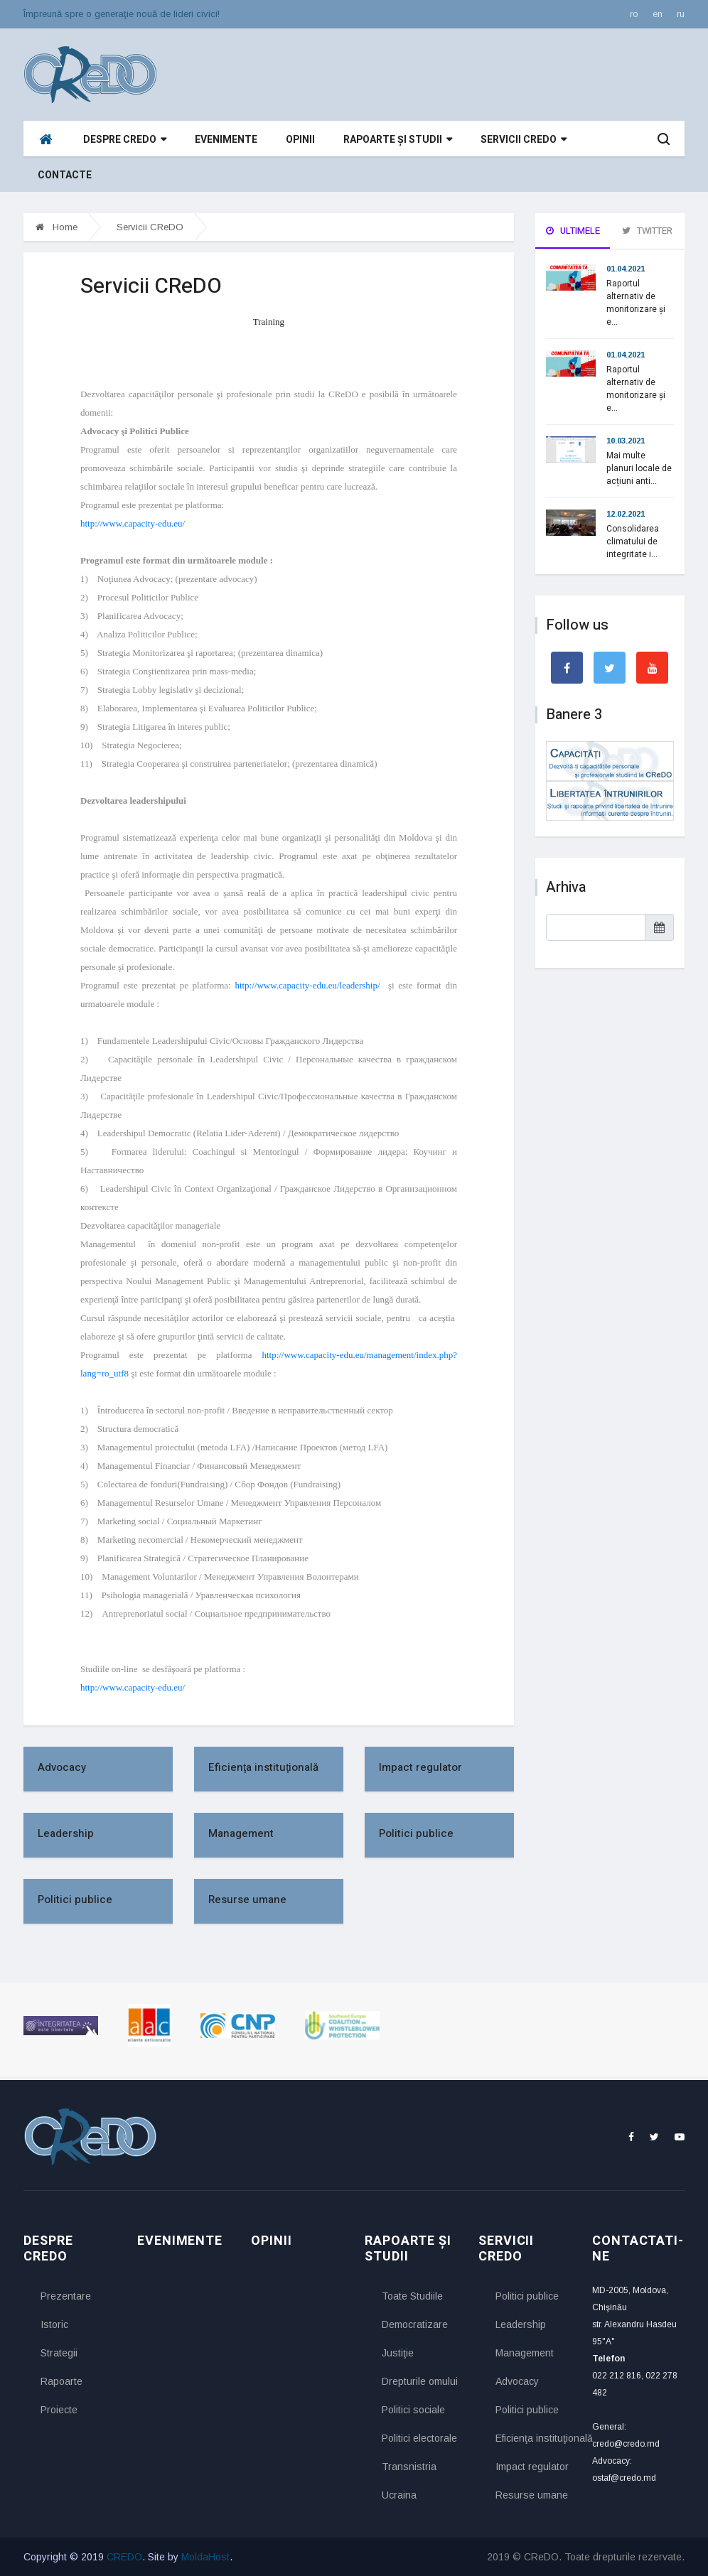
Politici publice (416, 1833)
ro (634, 14)
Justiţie (398, 2353)
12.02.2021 (625, 514)
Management (241, 1833)
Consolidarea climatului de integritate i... (632, 541)
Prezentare (66, 2296)
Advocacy (62, 1767)
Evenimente (226, 139)
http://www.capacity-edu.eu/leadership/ (309, 985)
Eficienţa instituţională (263, 1767)
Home (56, 227)
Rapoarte (61, 2381)
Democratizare (415, 2324)
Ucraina (399, 2495)
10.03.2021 (625, 440)
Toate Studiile (412, 2296)
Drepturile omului (419, 2381)
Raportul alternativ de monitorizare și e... (635, 302)
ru (681, 14)
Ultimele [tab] (573, 230)
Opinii (300, 139)
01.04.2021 (625, 268)
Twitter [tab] (647, 230)
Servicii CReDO (524, 139)
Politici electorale (419, 2438)
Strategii (59, 2353)
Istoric (54, 2324)
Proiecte (59, 2409)
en (658, 14)
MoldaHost (205, 2556)
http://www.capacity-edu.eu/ (132, 523)
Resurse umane (247, 1899)
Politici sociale (413, 2409)
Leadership (66, 1833)
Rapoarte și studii (397, 139)
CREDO (124, 2556)
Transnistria (409, 2466)
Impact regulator (420, 1767)
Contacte (65, 175)
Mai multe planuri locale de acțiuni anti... (639, 468)
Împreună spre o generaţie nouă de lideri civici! (121, 14)
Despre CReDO (124, 139)
